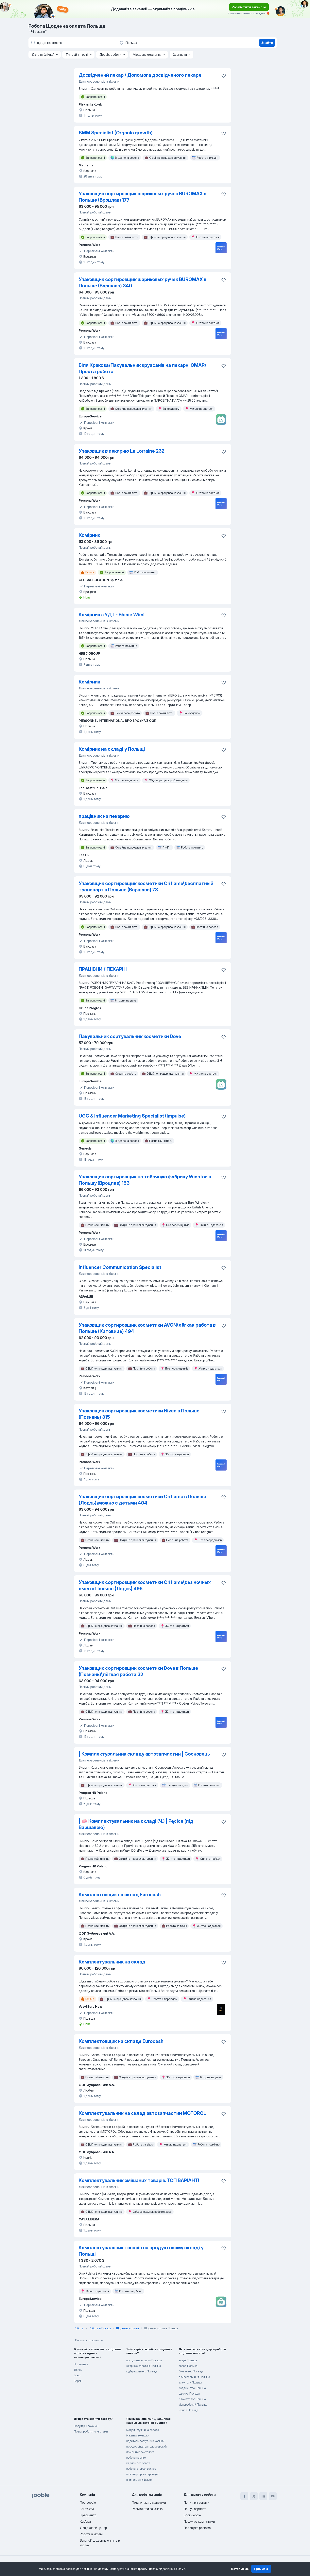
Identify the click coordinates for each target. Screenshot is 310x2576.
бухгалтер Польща (191, 2371)
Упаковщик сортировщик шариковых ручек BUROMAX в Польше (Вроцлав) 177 (142, 197)
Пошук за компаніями (199, 2521)
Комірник (89, 535)
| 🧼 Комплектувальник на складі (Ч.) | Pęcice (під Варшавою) (136, 1824)
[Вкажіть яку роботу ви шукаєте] (71, 42)
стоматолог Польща (192, 2399)
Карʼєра (85, 2521)
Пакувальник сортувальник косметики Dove (130, 1036)
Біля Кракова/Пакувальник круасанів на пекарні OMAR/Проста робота (142, 368)
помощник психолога (140, 2452)
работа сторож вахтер (141, 2468)
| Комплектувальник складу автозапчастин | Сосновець (144, 1754)
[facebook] (244, 2496)
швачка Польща (189, 2393)
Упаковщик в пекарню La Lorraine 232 (121, 451)
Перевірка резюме (197, 2528)
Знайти (267, 43)
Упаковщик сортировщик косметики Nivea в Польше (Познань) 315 (139, 1414)
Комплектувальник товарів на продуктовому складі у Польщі (141, 2251)
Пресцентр (88, 2515)
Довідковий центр (93, 2528)
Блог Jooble (192, 2515)
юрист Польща (188, 2410)
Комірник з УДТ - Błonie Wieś (112, 614)
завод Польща (188, 2365)
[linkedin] (263, 2496)
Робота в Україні (91, 2534)
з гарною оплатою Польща (143, 2365)
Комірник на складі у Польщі (112, 749)
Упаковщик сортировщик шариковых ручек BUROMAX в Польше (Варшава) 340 (142, 283)
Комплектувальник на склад (112, 1962)
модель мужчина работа (142, 2430)
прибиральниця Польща (194, 2377)
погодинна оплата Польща (144, 2360)
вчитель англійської (139, 2479)
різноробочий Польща (193, 2404)
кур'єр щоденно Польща (141, 2371)
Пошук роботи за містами (91, 2431)
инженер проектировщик (142, 2474)
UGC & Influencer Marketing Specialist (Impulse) (132, 1116)
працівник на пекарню (104, 816)
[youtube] (273, 2496)
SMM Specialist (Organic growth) (116, 133)
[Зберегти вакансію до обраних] (223, 76)
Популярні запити (196, 2502)
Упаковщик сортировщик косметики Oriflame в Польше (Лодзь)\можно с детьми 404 (142, 1500)
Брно (77, 2375)
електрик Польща (190, 2382)
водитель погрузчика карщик (145, 2441)
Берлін (78, 2380)
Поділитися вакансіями (149, 2502)
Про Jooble (88, 2502)
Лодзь (78, 2369)
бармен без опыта (138, 2463)
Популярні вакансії (86, 2426)
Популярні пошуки (89, 2340)
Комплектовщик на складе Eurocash (121, 2041)
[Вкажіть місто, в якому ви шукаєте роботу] (160, 42)
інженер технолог (138, 2435)
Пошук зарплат (195, 2509)
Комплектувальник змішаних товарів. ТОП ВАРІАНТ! (139, 2180)
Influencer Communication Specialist (120, 1267)
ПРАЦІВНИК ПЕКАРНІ (103, 969)
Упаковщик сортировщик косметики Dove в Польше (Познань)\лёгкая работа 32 (138, 1671)
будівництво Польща (192, 2388)
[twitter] (254, 2496)
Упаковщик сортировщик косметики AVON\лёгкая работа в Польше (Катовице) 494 (147, 1328)
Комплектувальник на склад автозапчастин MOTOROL (142, 2113)
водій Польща (188, 2360)
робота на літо (136, 2457)
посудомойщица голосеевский (146, 2446)
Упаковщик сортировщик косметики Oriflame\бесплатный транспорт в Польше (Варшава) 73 (146, 887)
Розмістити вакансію (249, 7)
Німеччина (81, 2364)
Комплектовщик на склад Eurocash (120, 1894)
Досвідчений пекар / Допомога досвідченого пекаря (140, 75)
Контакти (87, 2509)
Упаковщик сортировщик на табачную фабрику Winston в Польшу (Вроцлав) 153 (145, 1180)
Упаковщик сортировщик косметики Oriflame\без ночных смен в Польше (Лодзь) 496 (145, 1585)
